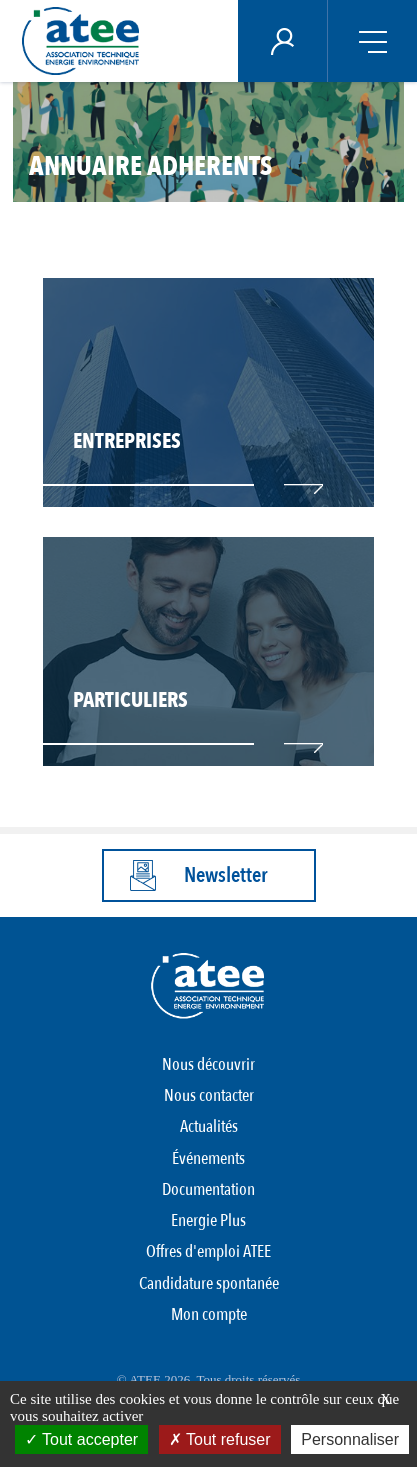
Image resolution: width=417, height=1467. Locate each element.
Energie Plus (208, 1220)
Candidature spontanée (209, 1283)
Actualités (209, 1126)
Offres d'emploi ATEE (208, 1251)
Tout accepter (81, 1439)
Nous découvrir (208, 1064)
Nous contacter (209, 1095)
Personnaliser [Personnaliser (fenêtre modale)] (350, 1439)
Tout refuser (220, 1439)
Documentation (208, 1189)
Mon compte (209, 1314)
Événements (208, 1158)
